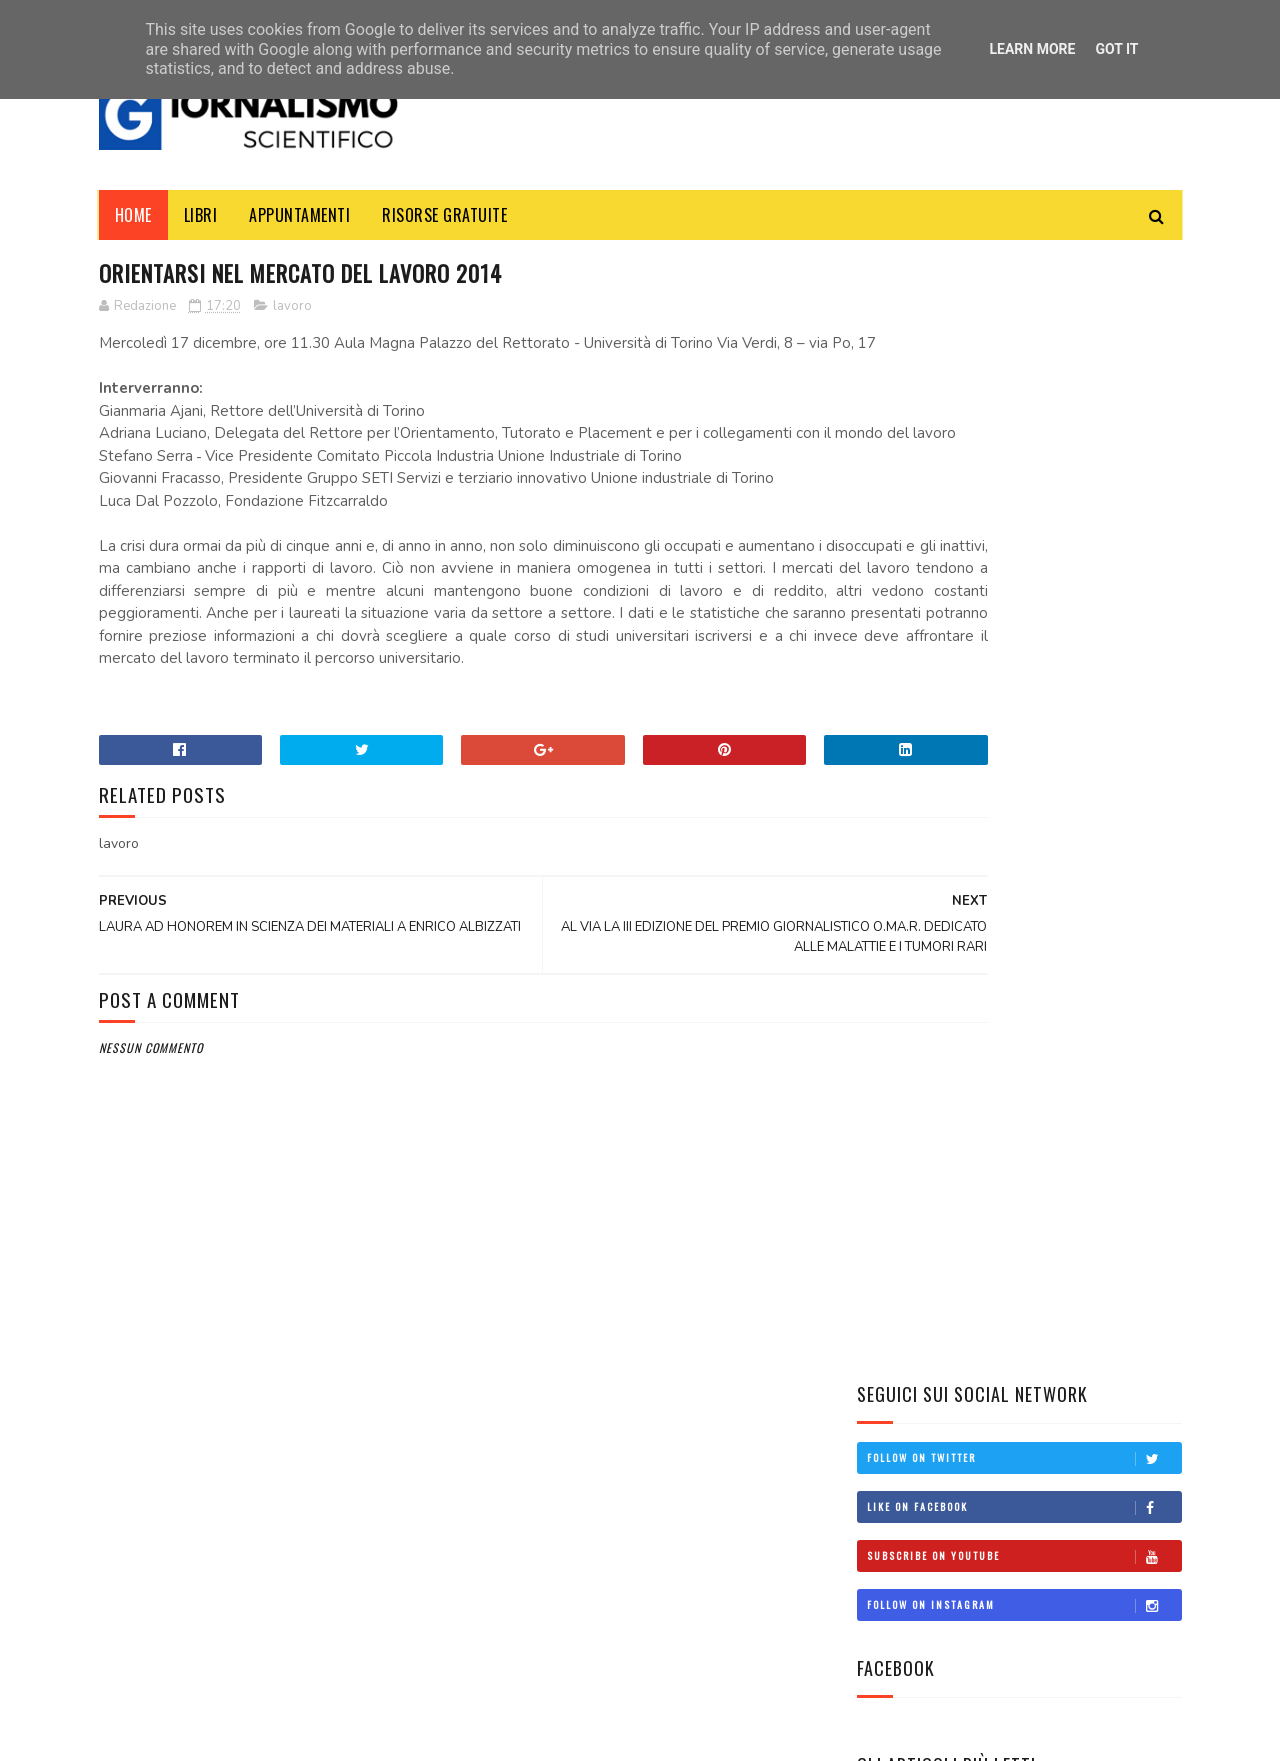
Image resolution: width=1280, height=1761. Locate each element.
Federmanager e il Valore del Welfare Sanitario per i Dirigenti (990, 980)
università (903, 1407)
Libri (201, 215)
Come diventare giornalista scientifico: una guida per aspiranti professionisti (1073, 809)
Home (133, 215)
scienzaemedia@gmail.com (920, 1666)
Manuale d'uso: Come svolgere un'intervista (1057, 707)
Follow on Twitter (1024, 333)
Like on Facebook (1024, 382)
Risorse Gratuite (444, 215)
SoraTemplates (193, 1735)
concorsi (898, 1272)
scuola (891, 1373)
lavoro (292, 309)
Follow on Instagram (1024, 480)
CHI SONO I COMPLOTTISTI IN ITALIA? (1069, 889)
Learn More (1032, 49)
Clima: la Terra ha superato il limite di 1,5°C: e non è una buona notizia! (1075, 1148)
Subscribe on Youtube (1024, 431)
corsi (887, 1305)
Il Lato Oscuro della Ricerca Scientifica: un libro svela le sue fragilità (1076, 1057)
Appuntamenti (299, 215)
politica (895, 1339)
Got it (1116, 49)
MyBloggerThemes (290, 1735)
